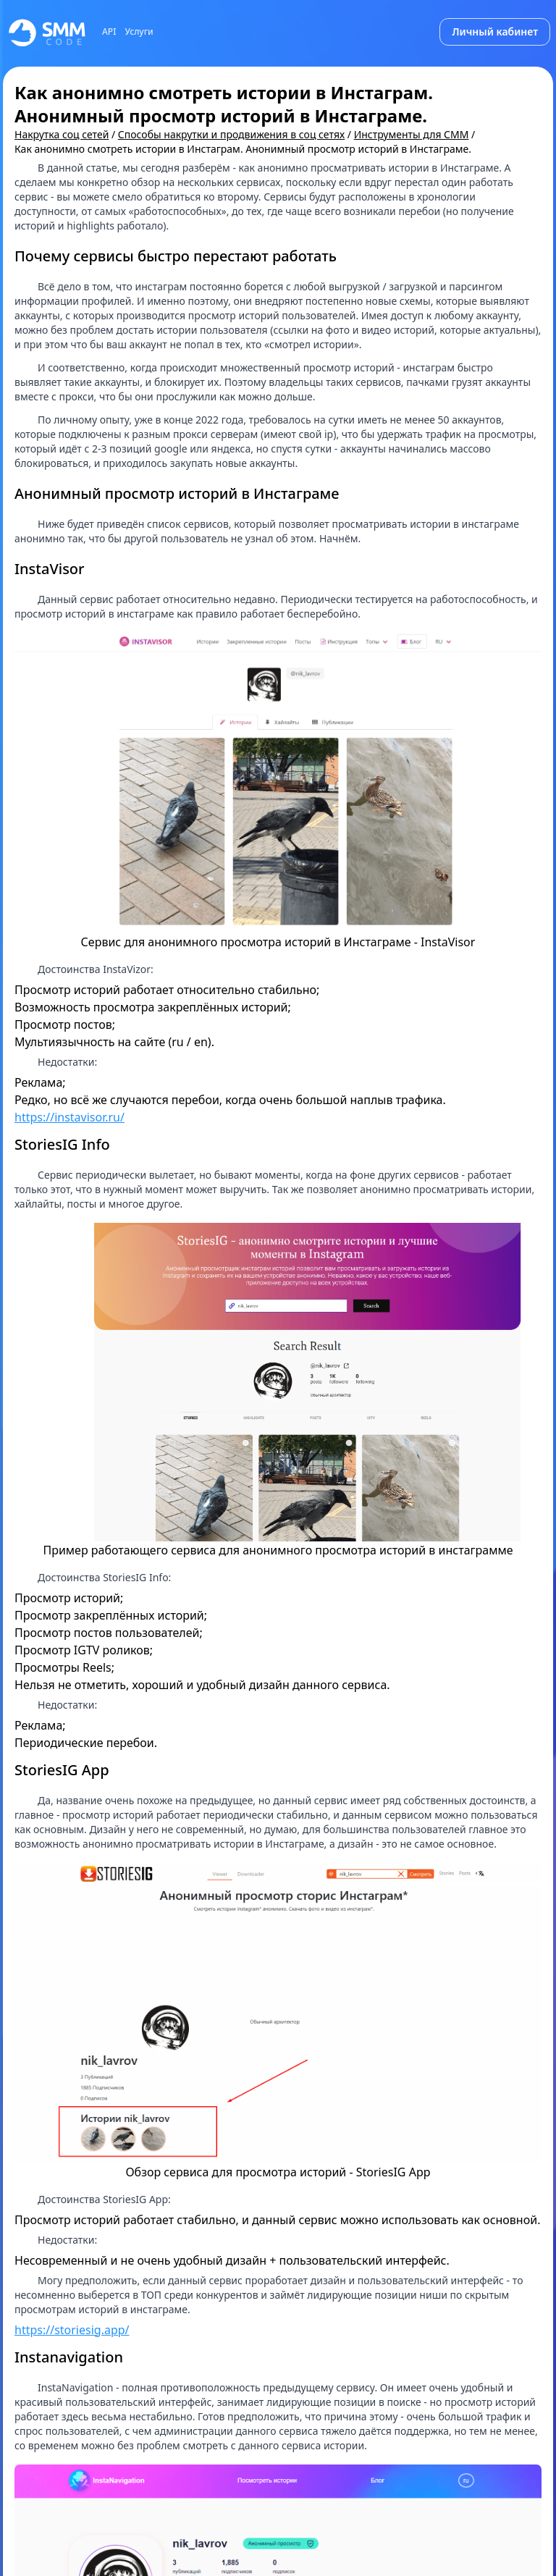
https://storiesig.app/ (72, 2330)
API (109, 32)
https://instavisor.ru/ (69, 1117)
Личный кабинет (495, 31)
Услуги (139, 32)
